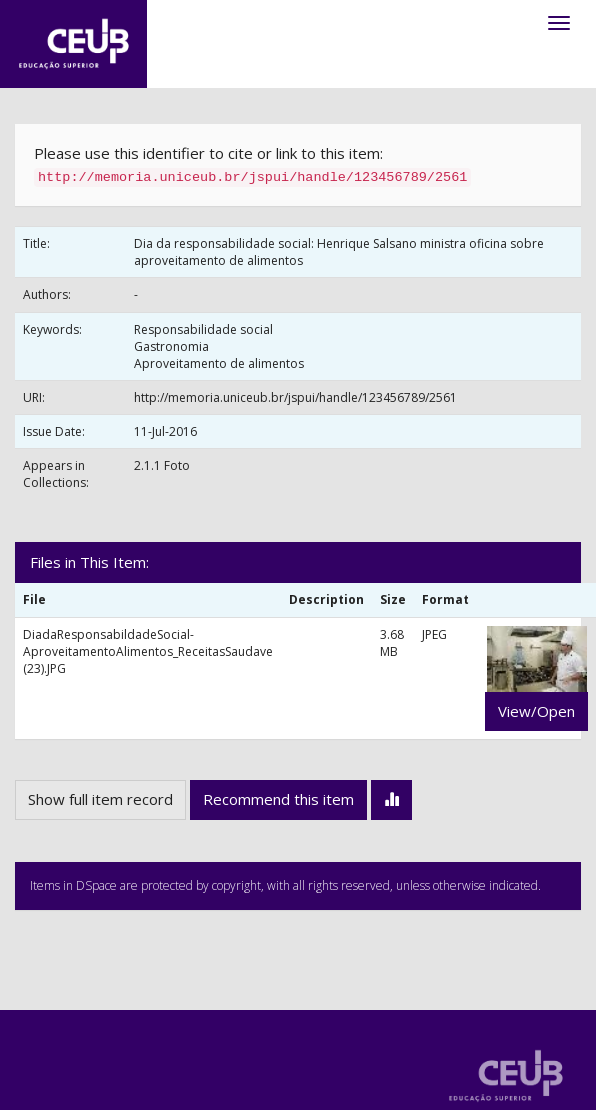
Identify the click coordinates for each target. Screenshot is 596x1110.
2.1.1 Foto (162, 465)
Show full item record (100, 799)
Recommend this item (278, 799)
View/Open (536, 711)
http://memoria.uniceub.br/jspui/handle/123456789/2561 (295, 397)
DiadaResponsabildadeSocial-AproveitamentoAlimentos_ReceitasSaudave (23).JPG (148, 651)
